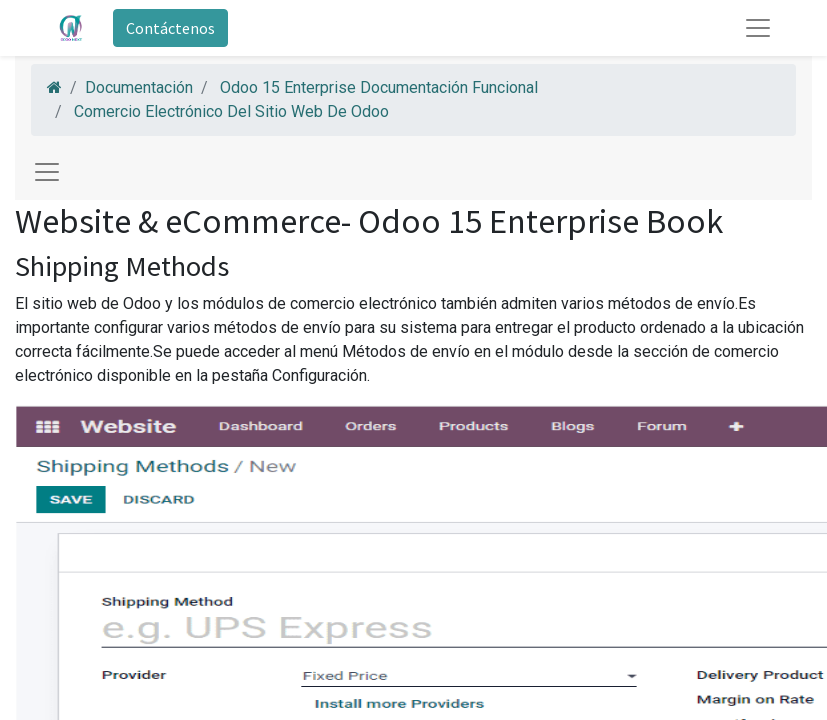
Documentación (139, 87)
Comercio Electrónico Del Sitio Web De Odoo (231, 111)
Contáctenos (170, 28)
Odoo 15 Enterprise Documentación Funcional (379, 87)
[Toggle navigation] (47, 172)
